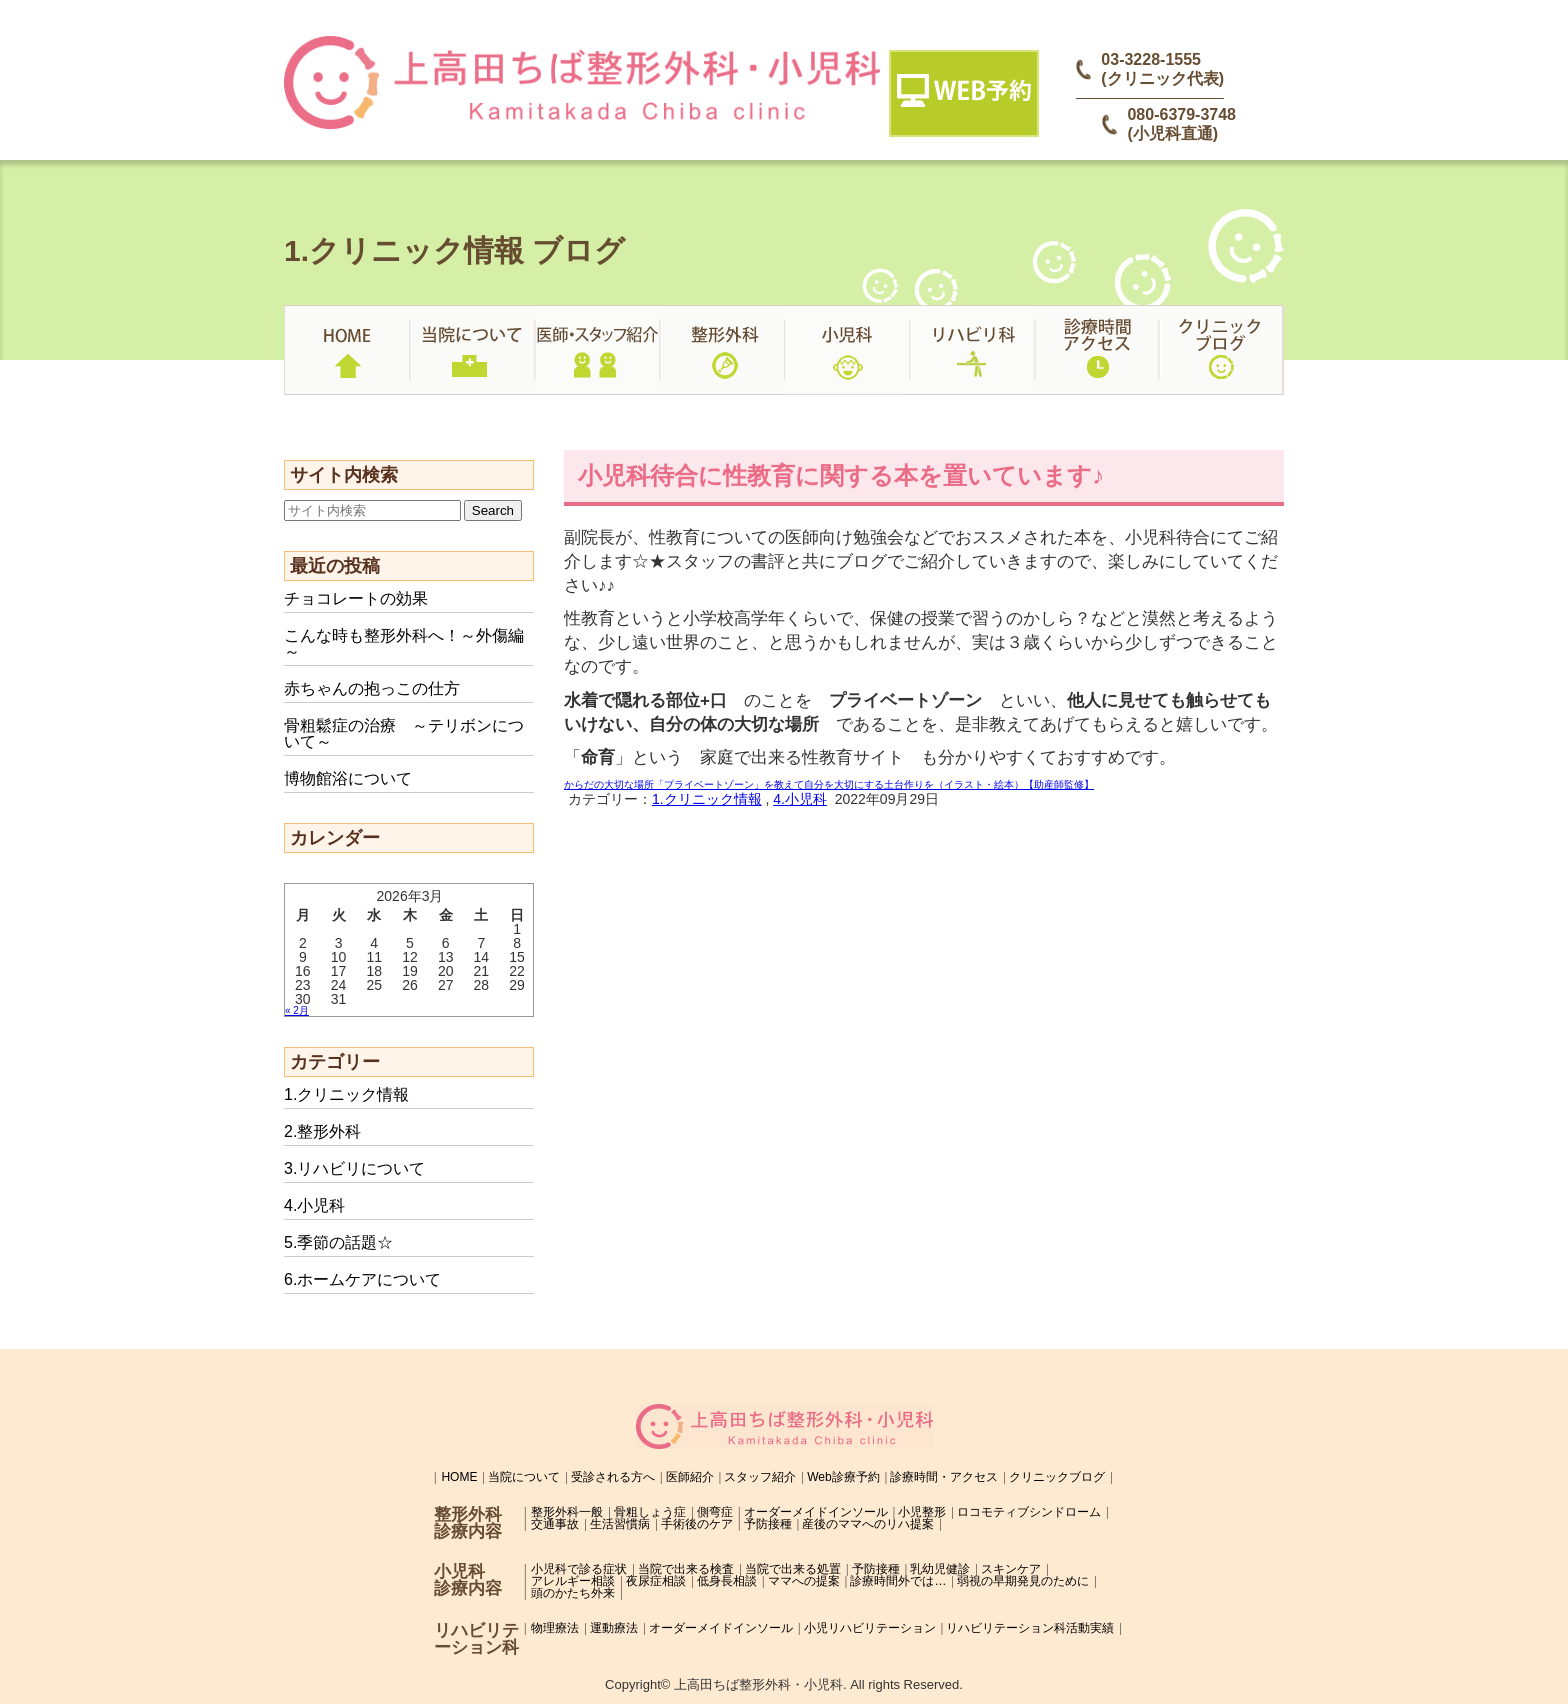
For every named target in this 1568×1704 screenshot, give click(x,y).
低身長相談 (727, 1581)
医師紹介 (690, 1477)
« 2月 (297, 1010)
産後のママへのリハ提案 (868, 1524)
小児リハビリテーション (870, 1628)
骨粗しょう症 (650, 1512)
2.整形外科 (322, 1131)
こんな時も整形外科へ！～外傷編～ (404, 643)
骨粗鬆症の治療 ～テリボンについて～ (404, 733)
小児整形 (922, 1512)
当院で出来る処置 (793, 1569)
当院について (524, 1477)
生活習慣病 (620, 1524)
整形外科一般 (567, 1512)
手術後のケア (697, 1524)
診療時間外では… (898, 1581)
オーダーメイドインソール (816, 1512)
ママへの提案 (804, 1581)
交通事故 (555, 1524)
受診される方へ (613, 1477)
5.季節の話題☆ (338, 1242)
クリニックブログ (1057, 1477)
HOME (459, 1477)
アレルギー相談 (573, 1581)
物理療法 (555, 1628)
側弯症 (715, 1512)
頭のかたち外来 (573, 1593)
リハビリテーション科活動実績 (1030, 1628)
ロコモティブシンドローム (1029, 1512)
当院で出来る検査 (686, 1569)
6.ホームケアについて (362, 1279)
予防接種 (768, 1524)
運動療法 (614, 1628)
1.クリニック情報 (346, 1094)
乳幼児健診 (940, 1569)
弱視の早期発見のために (1023, 1581)
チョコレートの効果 (356, 598)
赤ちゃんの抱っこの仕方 (372, 688)
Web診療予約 (843, 1477)
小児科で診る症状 (579, 1569)
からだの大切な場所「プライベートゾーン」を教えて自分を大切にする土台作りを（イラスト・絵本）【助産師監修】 (829, 784)
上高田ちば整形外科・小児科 (758, 1684)
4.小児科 (314, 1205)
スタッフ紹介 (760, 1477)
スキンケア (1011, 1569)
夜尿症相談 (656, 1581)
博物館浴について (348, 778)
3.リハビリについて (354, 1168)
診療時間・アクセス (944, 1477)
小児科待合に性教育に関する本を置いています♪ (841, 475)
